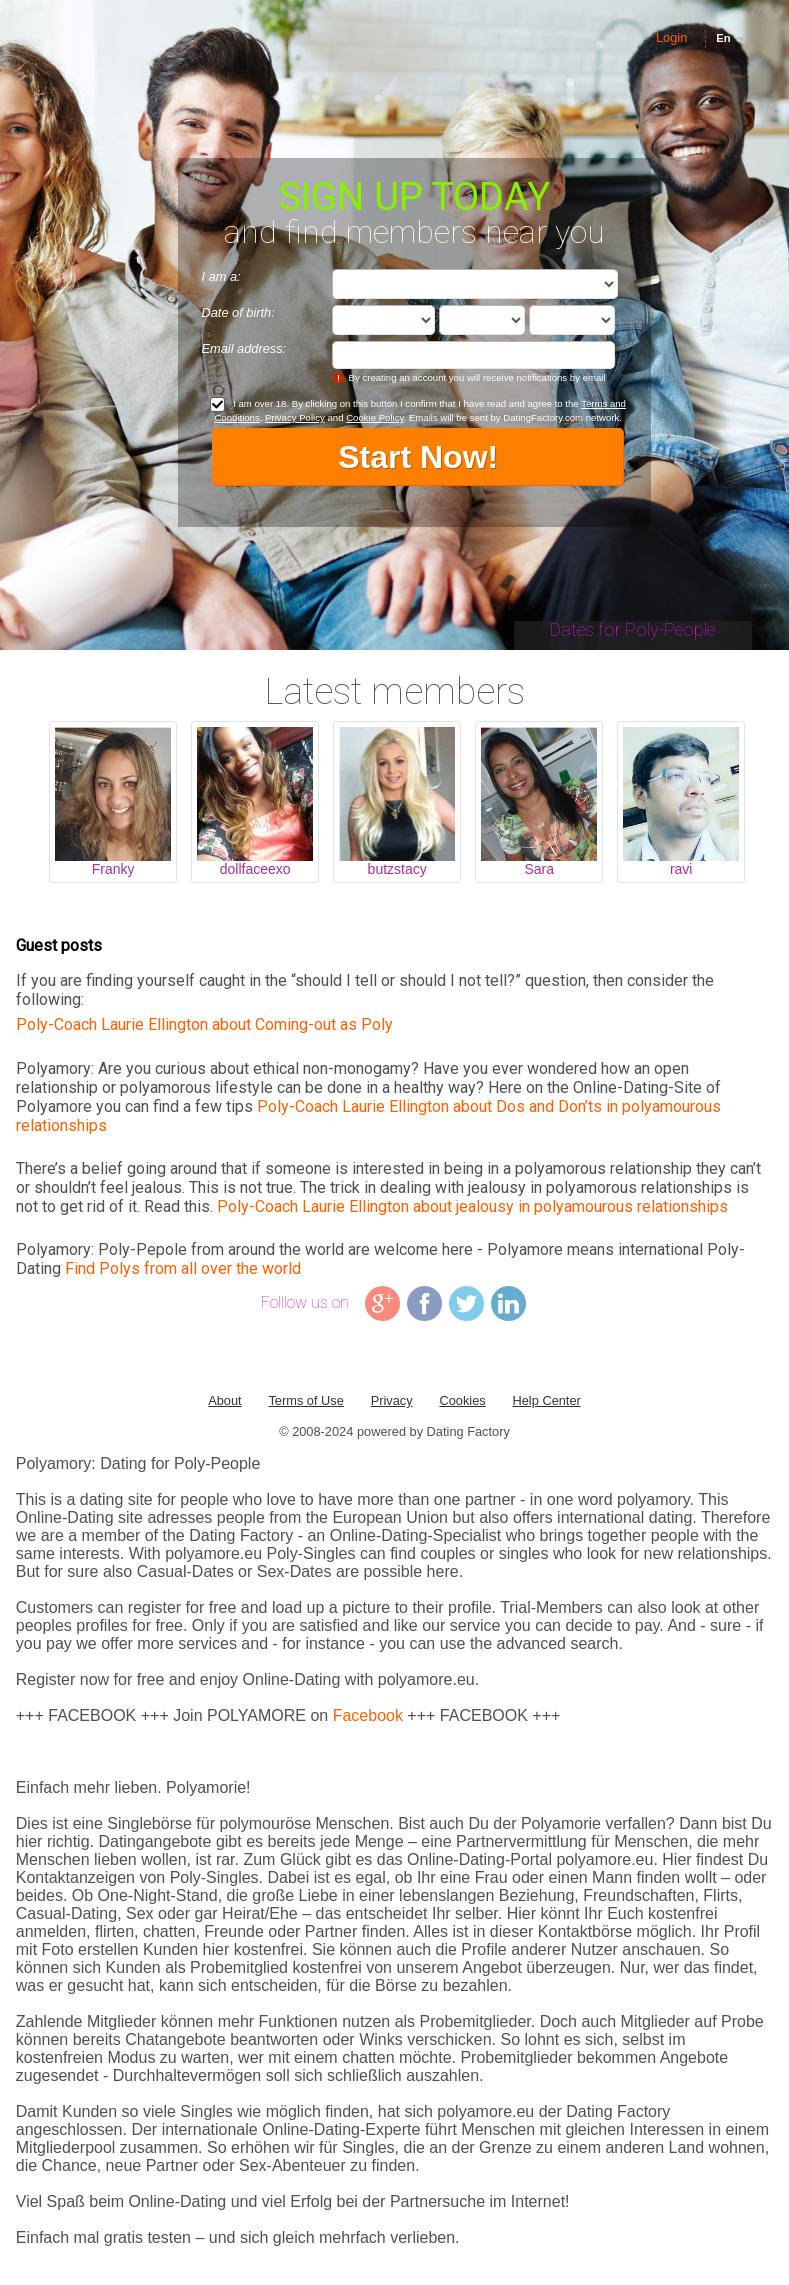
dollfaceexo (255, 869)
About (224, 1400)
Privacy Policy (295, 417)
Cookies (462, 1400)
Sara (539, 869)
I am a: (221, 276)
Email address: (244, 348)
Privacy (392, 1400)
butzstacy (397, 869)
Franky (113, 869)
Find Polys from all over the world (183, 1268)
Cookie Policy (374, 417)
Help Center (547, 1400)
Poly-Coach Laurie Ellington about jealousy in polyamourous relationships (472, 1206)
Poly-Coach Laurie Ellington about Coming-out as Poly (204, 1024)
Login (671, 37)
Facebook (368, 1715)
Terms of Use (305, 1400)
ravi (681, 869)
